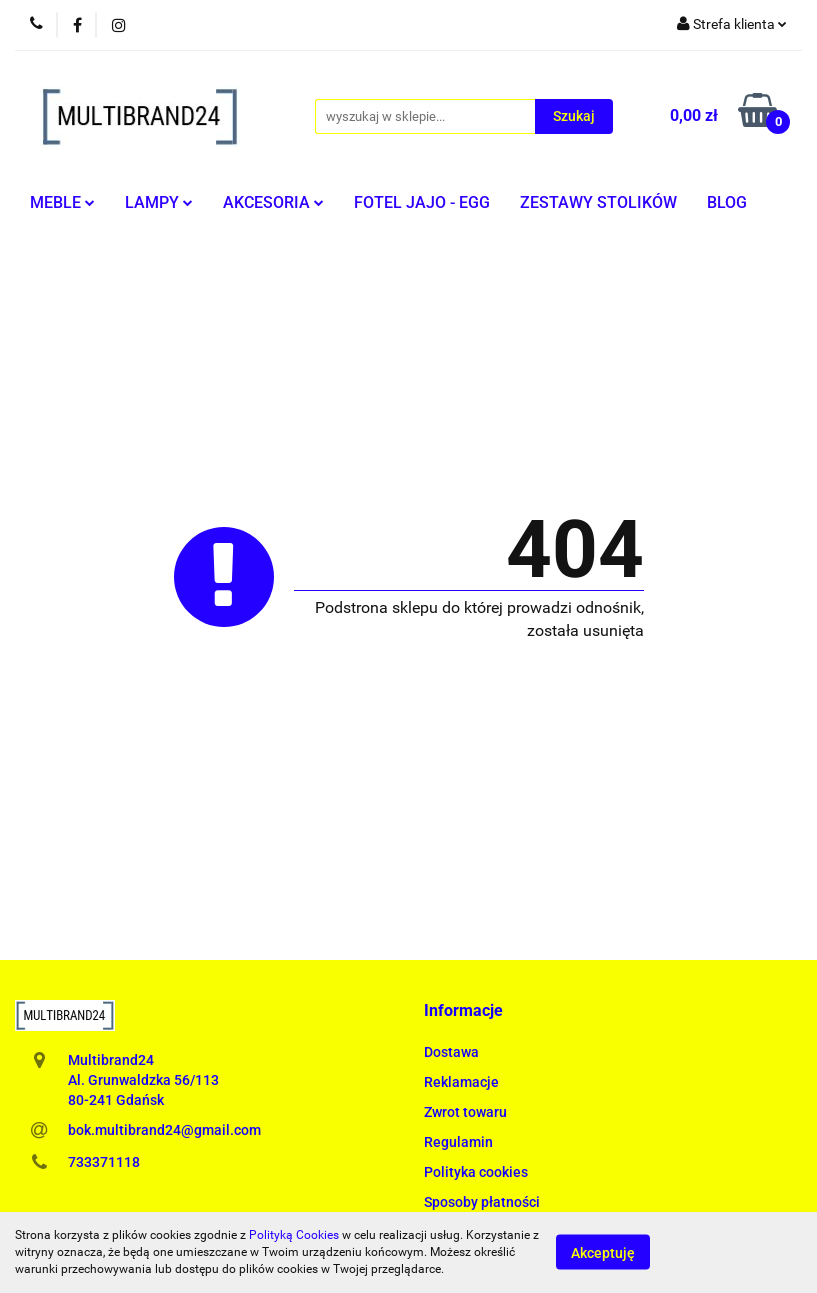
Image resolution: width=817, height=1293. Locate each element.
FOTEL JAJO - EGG (422, 202)
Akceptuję (603, 1253)
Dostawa (451, 1052)
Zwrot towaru (465, 1112)
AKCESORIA (273, 202)
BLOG (727, 202)
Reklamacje (461, 1082)
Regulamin (458, 1142)
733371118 (104, 1162)
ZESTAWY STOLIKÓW (598, 202)
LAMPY (159, 202)
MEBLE (62, 202)
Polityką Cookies (294, 1235)
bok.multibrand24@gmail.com (164, 1130)
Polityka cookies (476, 1172)
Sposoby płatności (482, 1202)
